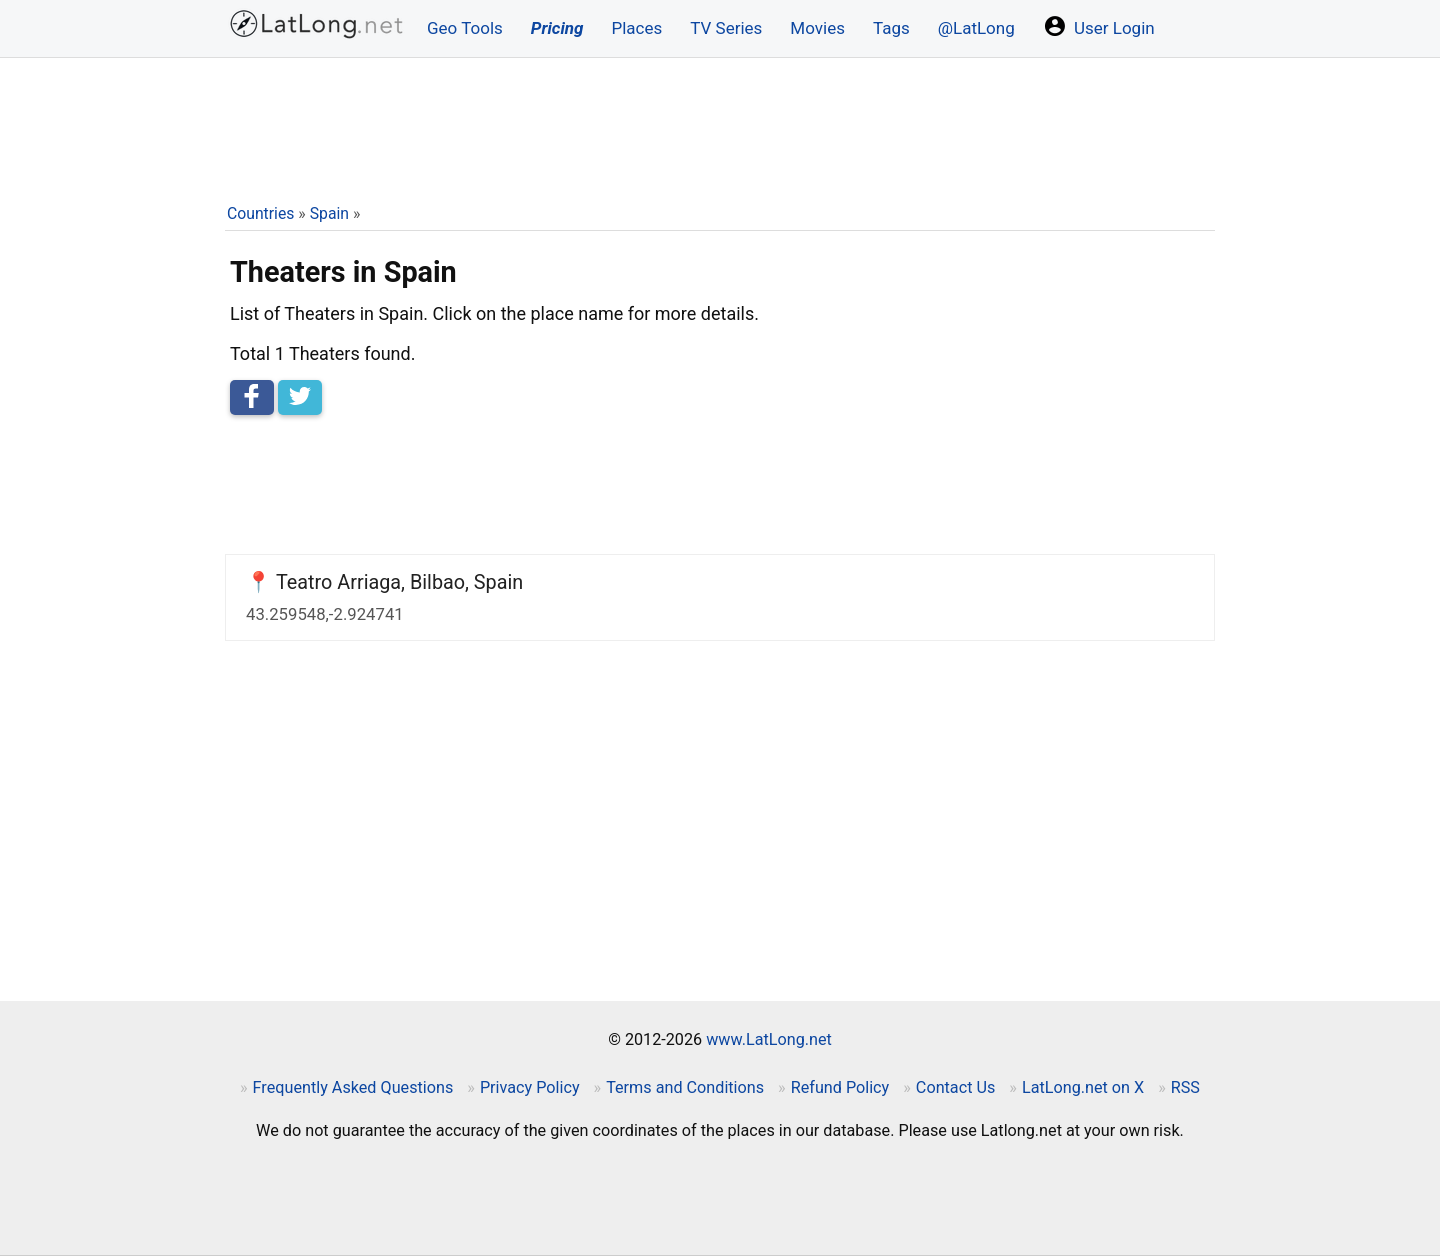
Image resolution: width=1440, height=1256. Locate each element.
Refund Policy (840, 1087)
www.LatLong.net (769, 1039)
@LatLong (976, 28)
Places (636, 28)
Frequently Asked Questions (353, 1087)
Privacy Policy (530, 1087)
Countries (260, 213)
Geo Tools (465, 28)
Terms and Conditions (685, 1087)
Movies (817, 28)
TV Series (726, 28)
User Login (1099, 26)
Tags (891, 28)
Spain (329, 213)
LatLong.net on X (1083, 1087)
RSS (1185, 1087)
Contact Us (955, 1087)
